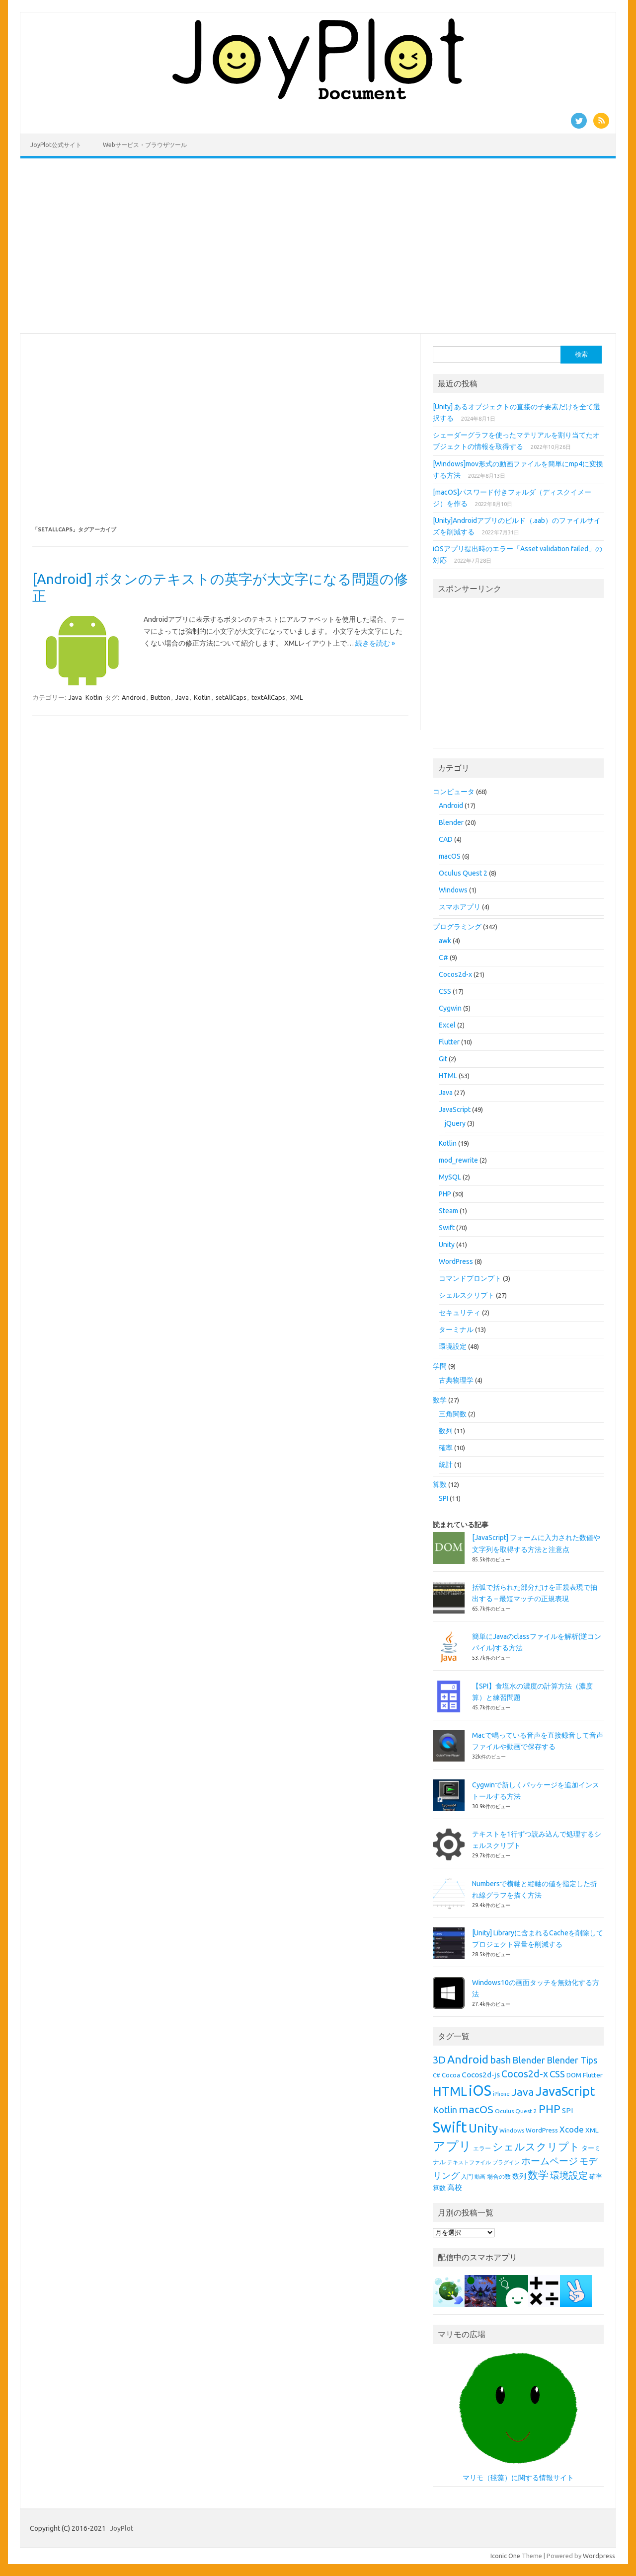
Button (160, 697)
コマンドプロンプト (470, 1278)
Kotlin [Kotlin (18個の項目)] (445, 2110)
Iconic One (505, 2555)
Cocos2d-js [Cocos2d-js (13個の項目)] (481, 2074)
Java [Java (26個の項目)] (522, 2092)
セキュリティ (459, 1313)
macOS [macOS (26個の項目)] (476, 2109)
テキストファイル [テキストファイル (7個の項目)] (469, 2162)
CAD (446, 839)
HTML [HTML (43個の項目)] (450, 2091)
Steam (448, 1211)
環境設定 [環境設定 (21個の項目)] (569, 2175)
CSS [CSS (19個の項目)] (557, 2074)
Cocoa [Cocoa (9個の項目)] (451, 2074)
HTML (448, 1076)
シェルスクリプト (466, 1295)
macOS (450, 856)
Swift (447, 1228)
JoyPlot (121, 2528)
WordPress (456, 1261)
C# (443, 957)
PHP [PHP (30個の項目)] (549, 2109)
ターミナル (456, 1329)
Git (443, 1059)
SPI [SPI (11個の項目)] (567, 2111)
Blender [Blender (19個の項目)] (528, 2060)
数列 (446, 1431)
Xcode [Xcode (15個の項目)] (571, 2129)
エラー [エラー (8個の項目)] (482, 2148)
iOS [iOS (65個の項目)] (480, 2090)
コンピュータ (454, 792)
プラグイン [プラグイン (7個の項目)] (506, 2162)
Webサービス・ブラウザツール (145, 145)
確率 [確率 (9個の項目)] (595, 2176)
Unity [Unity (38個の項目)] (483, 2128)
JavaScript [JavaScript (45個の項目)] (565, 2091)
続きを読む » (375, 643)
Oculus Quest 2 (463, 873)
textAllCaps (268, 697)
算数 (440, 1484)
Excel (447, 1025)
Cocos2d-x (455, 974)
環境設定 (453, 1346)
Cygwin (450, 1008)
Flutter (449, 1042)
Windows (453, 890)
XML (296, 697)
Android (134, 697)
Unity (447, 1245)
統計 (446, 1465)
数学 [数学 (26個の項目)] (538, 2175)
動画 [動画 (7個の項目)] (480, 2177)
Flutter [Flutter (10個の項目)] (593, 2075)
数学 (440, 1400)
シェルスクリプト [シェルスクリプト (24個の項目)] (536, 2146)
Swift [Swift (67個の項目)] (450, 2127)
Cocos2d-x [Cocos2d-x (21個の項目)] (524, 2073)
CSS (445, 991)
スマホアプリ (459, 907)
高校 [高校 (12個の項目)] (454, 2187)
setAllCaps (231, 697)
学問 (440, 1366)
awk (445, 941)
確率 (446, 1448)
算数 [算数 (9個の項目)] (439, 2187)
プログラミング (457, 927)
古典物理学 (456, 1380)
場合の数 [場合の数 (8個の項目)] (499, 2176)
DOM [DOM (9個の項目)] (573, 2074)
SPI (443, 1498)
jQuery (455, 1123)
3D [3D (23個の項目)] (439, 2059)
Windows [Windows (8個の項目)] (511, 2130)
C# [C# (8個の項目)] (436, 2075)
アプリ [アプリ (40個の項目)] (452, 2146)
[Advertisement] (318, 245)
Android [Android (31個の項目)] (467, 2059)
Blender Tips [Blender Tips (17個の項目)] (572, 2060)
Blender (451, 822)
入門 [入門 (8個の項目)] (467, 2176)
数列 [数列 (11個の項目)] (519, 2176)
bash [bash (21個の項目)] (500, 2060)
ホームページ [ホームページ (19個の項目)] (549, 2161)
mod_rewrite (458, 1160)
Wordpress (599, 2555)
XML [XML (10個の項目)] (592, 2130)
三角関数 (453, 1414)
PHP (445, 1194)
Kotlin (93, 697)
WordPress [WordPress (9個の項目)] (542, 2130)
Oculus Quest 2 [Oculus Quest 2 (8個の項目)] (516, 2111)
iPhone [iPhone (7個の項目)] (501, 2094)
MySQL (450, 1177)
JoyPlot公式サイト (55, 145)
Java (75, 697)
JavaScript (455, 1109)
